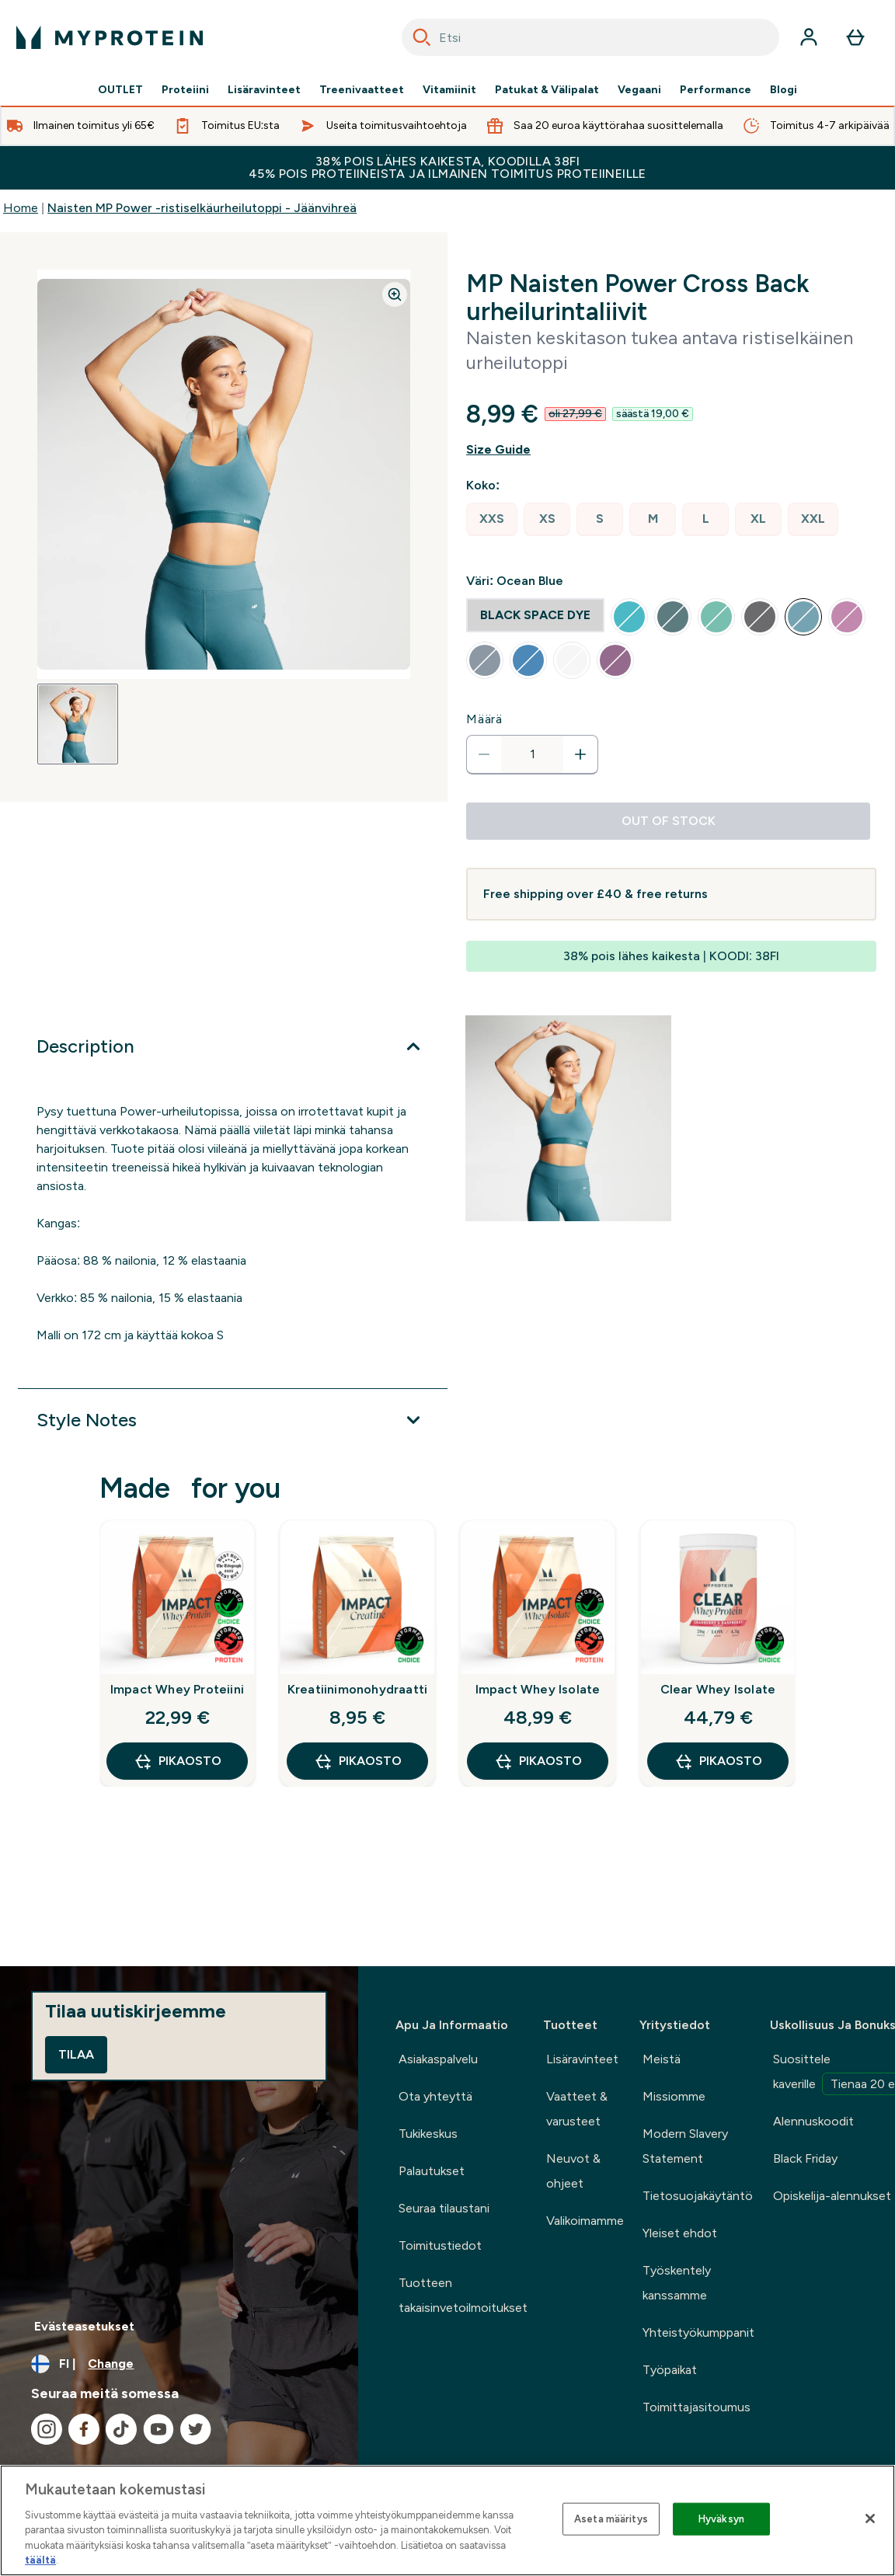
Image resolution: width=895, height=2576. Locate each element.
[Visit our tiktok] (121, 2429)
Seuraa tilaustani (444, 2208)
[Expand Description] (233, 1046)
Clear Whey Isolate (718, 1689)
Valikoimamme (585, 2220)
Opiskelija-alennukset (832, 2195)
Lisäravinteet (264, 90)
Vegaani (639, 90)
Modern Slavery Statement (685, 2146)
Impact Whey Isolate (538, 1689)
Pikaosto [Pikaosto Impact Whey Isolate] (538, 1761)
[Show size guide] (671, 449)
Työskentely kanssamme (677, 2283)
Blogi (783, 90)
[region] (447, 2520)
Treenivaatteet (361, 90)
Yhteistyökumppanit (698, 2332)
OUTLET (120, 90)
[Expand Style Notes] (233, 1420)
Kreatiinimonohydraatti (357, 1689)
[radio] (491, 519)
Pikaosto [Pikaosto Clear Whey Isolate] (718, 1761)
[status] (532, 754)
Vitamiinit (449, 90)
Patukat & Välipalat (547, 90)
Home (20, 207)
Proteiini (185, 90)
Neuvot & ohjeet (573, 2171)
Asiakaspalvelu (438, 2059)
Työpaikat (670, 2369)
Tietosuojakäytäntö (698, 2195)
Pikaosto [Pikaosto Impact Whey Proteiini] (177, 1761)
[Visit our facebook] (83, 2429)
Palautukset (432, 2170)
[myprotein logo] (109, 37)
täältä (40, 2560)
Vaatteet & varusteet (577, 2109)
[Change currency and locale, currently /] (179, 2364)
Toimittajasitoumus (696, 2407)
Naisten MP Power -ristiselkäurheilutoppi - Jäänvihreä (202, 207)
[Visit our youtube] (158, 2429)
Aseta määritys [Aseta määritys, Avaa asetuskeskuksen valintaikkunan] (611, 2519)
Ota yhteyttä (435, 2096)
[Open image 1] (77, 724)
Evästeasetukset (84, 2326)
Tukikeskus (428, 2133)
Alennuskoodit (813, 2121)
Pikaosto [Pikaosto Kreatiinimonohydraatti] (358, 1761)
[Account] (808, 37)
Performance (715, 90)
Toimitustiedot (440, 2245)
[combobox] (590, 37)
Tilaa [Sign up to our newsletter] (76, 2054)
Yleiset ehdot (680, 2233)
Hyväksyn (721, 2519)
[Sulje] (870, 2518)
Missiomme (674, 2096)
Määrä (484, 719)
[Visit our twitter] (195, 2429)
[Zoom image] (394, 294)
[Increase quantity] (580, 754)
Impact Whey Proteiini (177, 1689)
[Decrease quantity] (484, 754)
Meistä (662, 2059)
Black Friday (805, 2158)
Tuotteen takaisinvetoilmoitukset (463, 2295)
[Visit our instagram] (46, 2429)
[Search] (422, 37)
